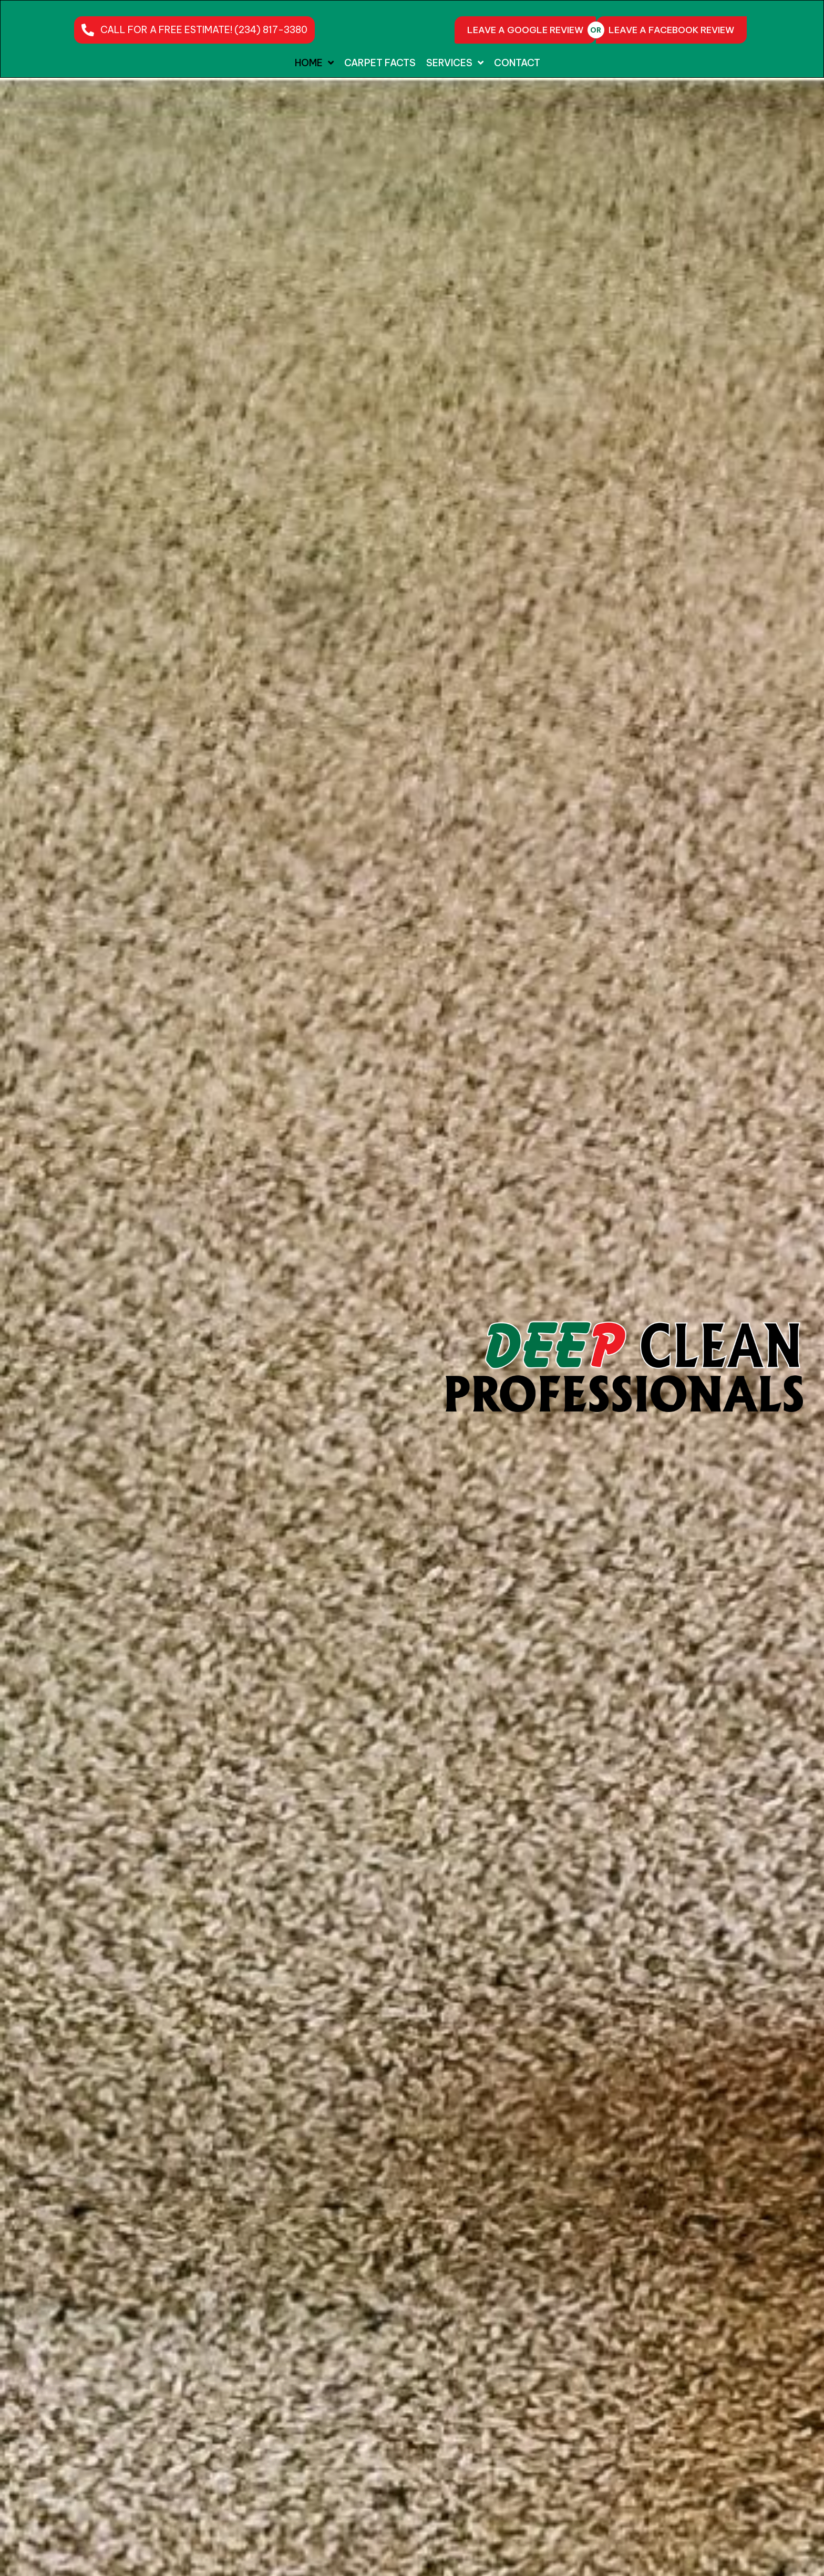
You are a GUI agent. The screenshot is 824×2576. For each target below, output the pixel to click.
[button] (194, 30)
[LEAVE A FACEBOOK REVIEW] (671, 30)
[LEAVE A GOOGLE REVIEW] (525, 30)
